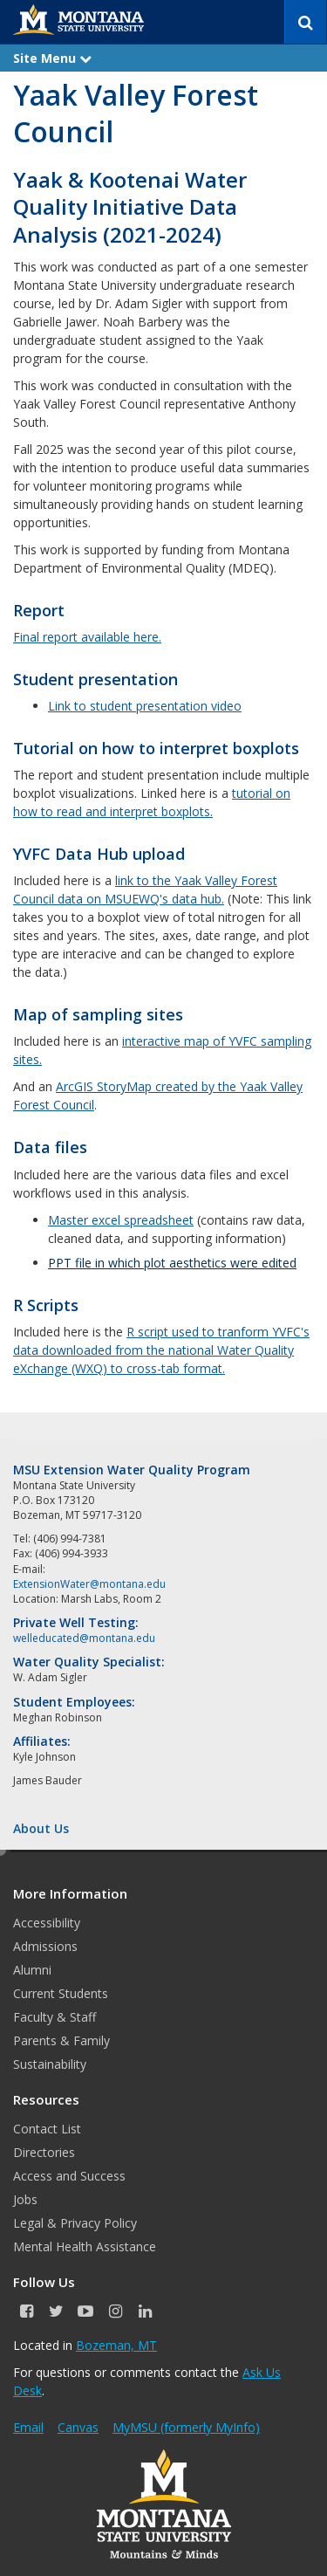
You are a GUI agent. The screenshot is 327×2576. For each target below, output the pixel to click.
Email (28, 2427)
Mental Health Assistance (84, 2246)
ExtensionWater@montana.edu (89, 1584)
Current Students (60, 1993)
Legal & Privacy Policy (75, 2223)
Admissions (45, 1946)
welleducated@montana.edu (84, 1638)
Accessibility (46, 1922)
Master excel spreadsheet (121, 1220)
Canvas (78, 2427)
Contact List (47, 2128)
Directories (44, 2152)
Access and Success (69, 2175)
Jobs (25, 2199)
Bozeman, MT (116, 2345)
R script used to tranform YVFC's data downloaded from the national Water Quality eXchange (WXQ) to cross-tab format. (161, 1350)
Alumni (32, 1969)
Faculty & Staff (54, 2017)
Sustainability (49, 2064)
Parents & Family (61, 2040)
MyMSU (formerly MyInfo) (186, 2427)
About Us (41, 1828)
